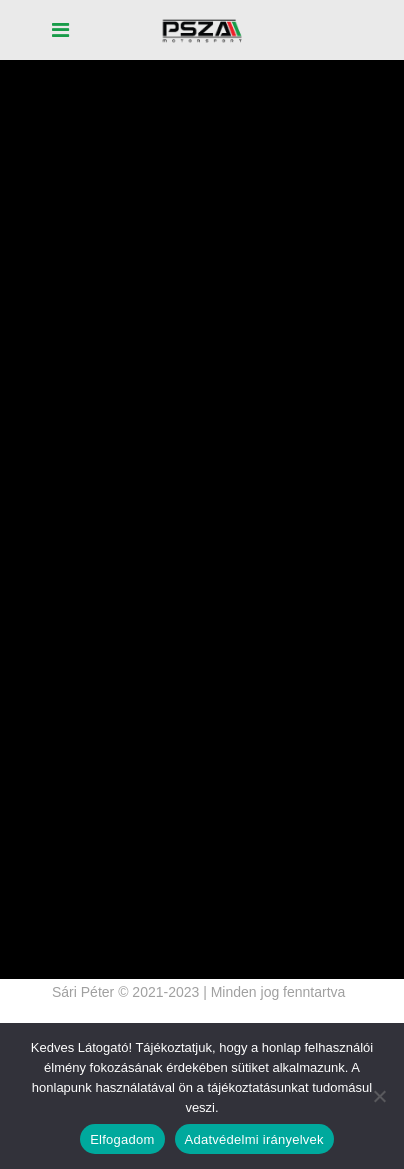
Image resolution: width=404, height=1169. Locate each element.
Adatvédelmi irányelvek (254, 1139)
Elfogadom (122, 1139)
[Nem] (379, 1096)
